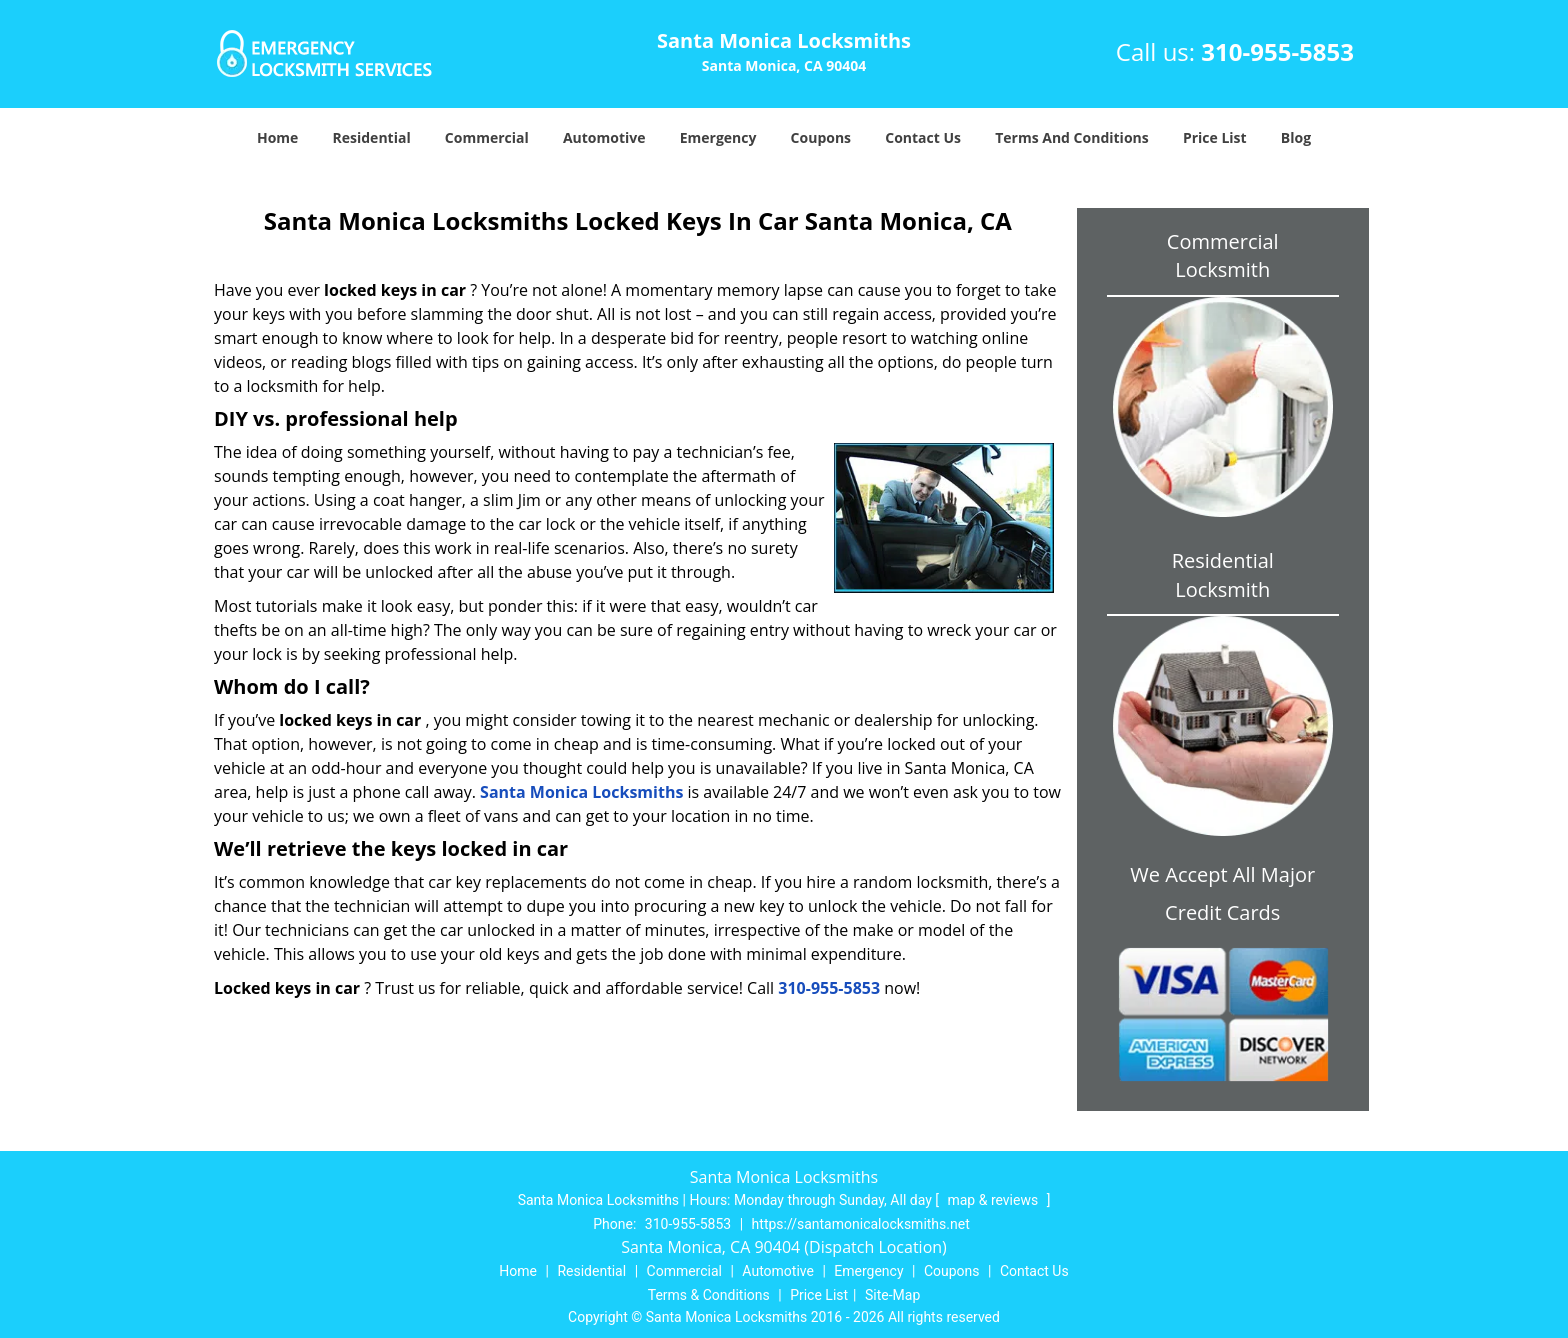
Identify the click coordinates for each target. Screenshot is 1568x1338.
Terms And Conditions (1072, 137)
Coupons (821, 137)
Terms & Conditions (709, 1295)
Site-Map (892, 1295)
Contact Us (923, 137)
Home (277, 137)
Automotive (604, 137)
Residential (372, 137)
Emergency (718, 137)
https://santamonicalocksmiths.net (861, 1224)
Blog (1296, 137)
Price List (1215, 137)
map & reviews (994, 1200)
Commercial (487, 137)
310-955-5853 (1277, 51)
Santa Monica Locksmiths (581, 792)
